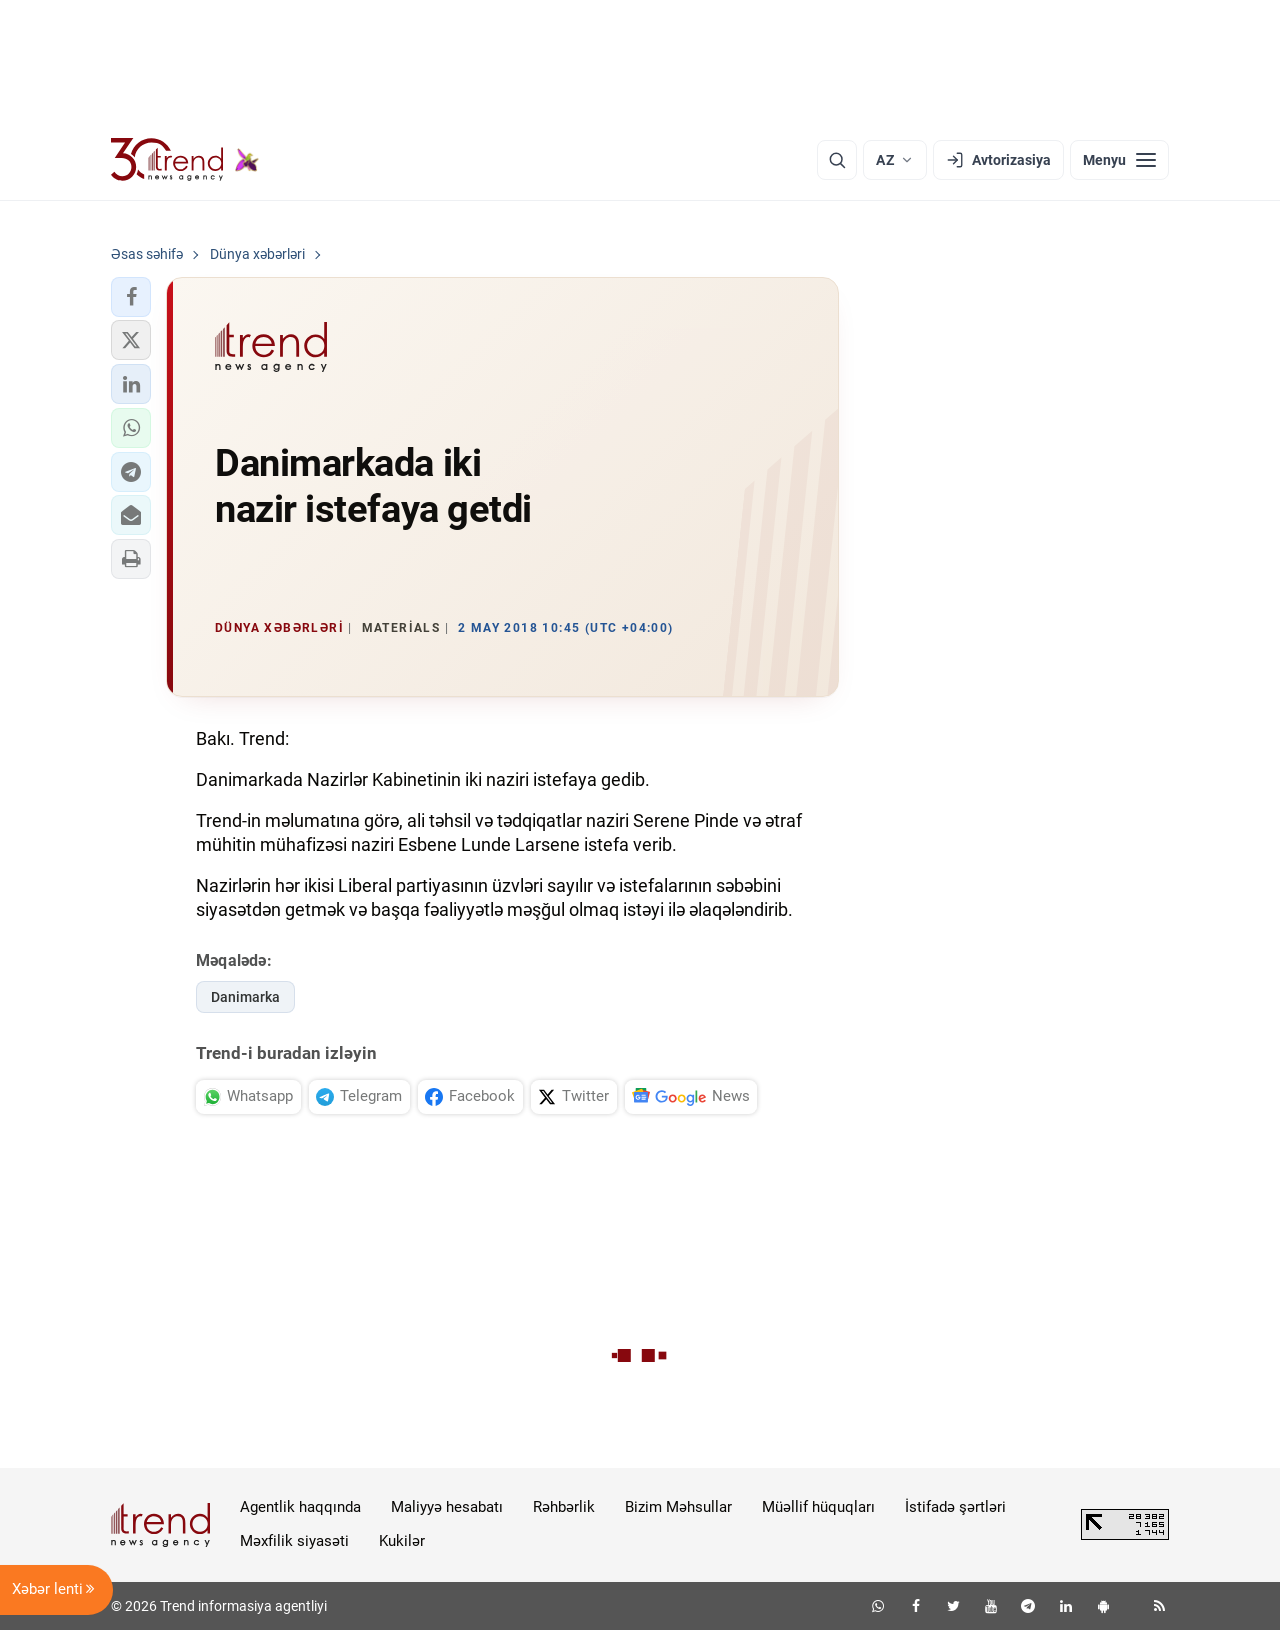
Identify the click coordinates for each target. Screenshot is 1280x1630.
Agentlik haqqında (300, 1507)
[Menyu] (1119, 160)
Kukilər (402, 1541)
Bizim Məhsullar (678, 1507)
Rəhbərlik (564, 1507)
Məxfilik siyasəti (294, 1541)
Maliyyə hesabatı (447, 1507)
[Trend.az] (185, 160)
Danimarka (245, 997)
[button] (131, 297)
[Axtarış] (837, 160)
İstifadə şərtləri (955, 1507)
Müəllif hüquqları (818, 1507)
